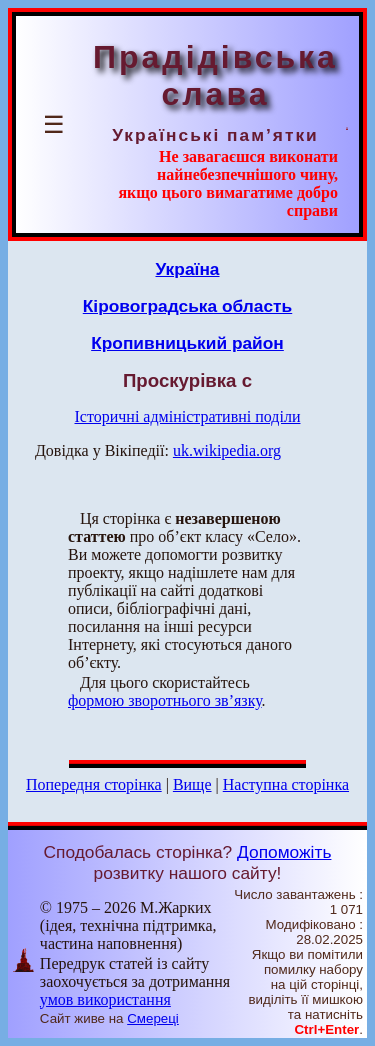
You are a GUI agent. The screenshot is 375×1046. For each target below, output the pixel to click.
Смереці (153, 1018)
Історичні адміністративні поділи (188, 416)
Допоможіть (284, 852)
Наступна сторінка (286, 784)
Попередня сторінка (94, 784)
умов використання (105, 999)
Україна (188, 269)
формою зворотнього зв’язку (165, 700)
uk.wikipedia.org (227, 450)
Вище (192, 784)
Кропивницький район (187, 343)
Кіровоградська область (187, 306)
